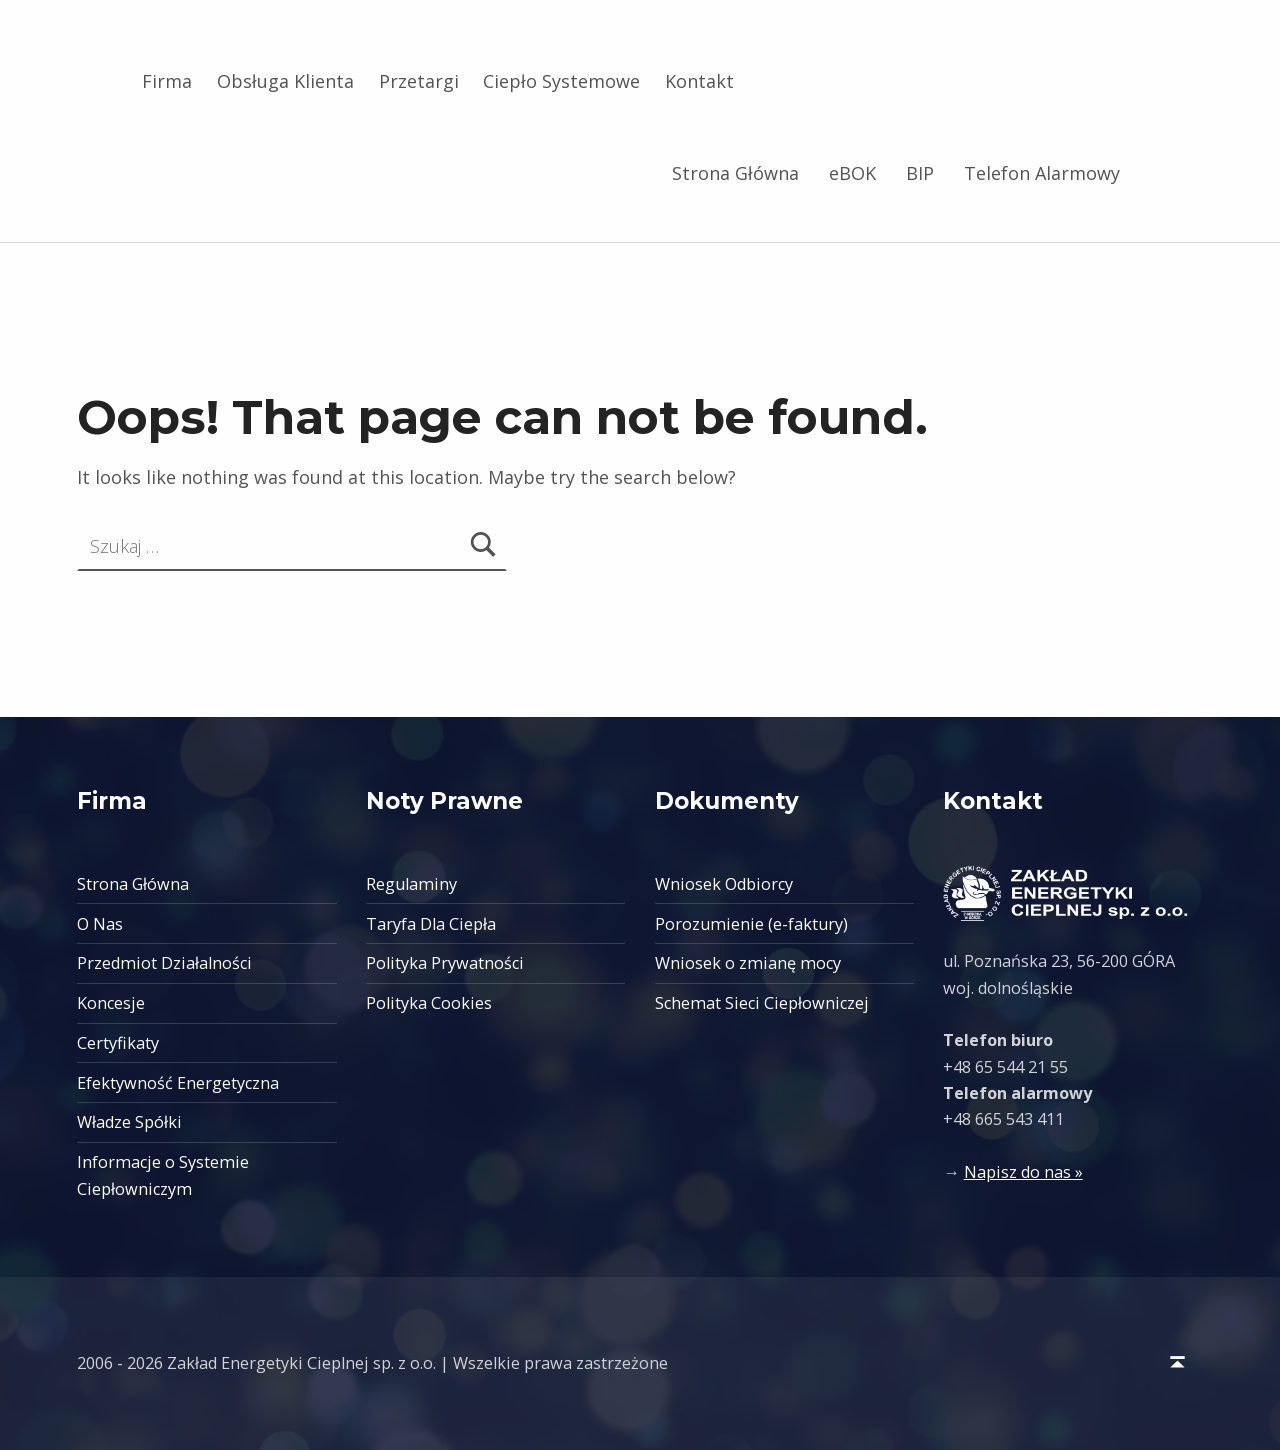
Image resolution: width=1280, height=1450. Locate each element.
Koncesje (111, 1003)
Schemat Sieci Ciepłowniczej (762, 1003)
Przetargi (419, 81)
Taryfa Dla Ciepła (431, 924)
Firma (167, 81)
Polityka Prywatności (445, 963)
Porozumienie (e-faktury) (751, 924)
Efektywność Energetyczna (178, 1083)
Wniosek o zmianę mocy (748, 963)
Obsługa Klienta (285, 81)
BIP (920, 173)
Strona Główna (735, 173)
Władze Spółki (129, 1122)
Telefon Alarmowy (1042, 173)
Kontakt (699, 81)
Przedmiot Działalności (164, 963)
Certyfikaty (118, 1043)
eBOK (852, 173)
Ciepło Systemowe (561, 81)
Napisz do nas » (1023, 1172)
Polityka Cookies (429, 1003)
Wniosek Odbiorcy (724, 884)
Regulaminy (411, 884)
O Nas (100, 924)
